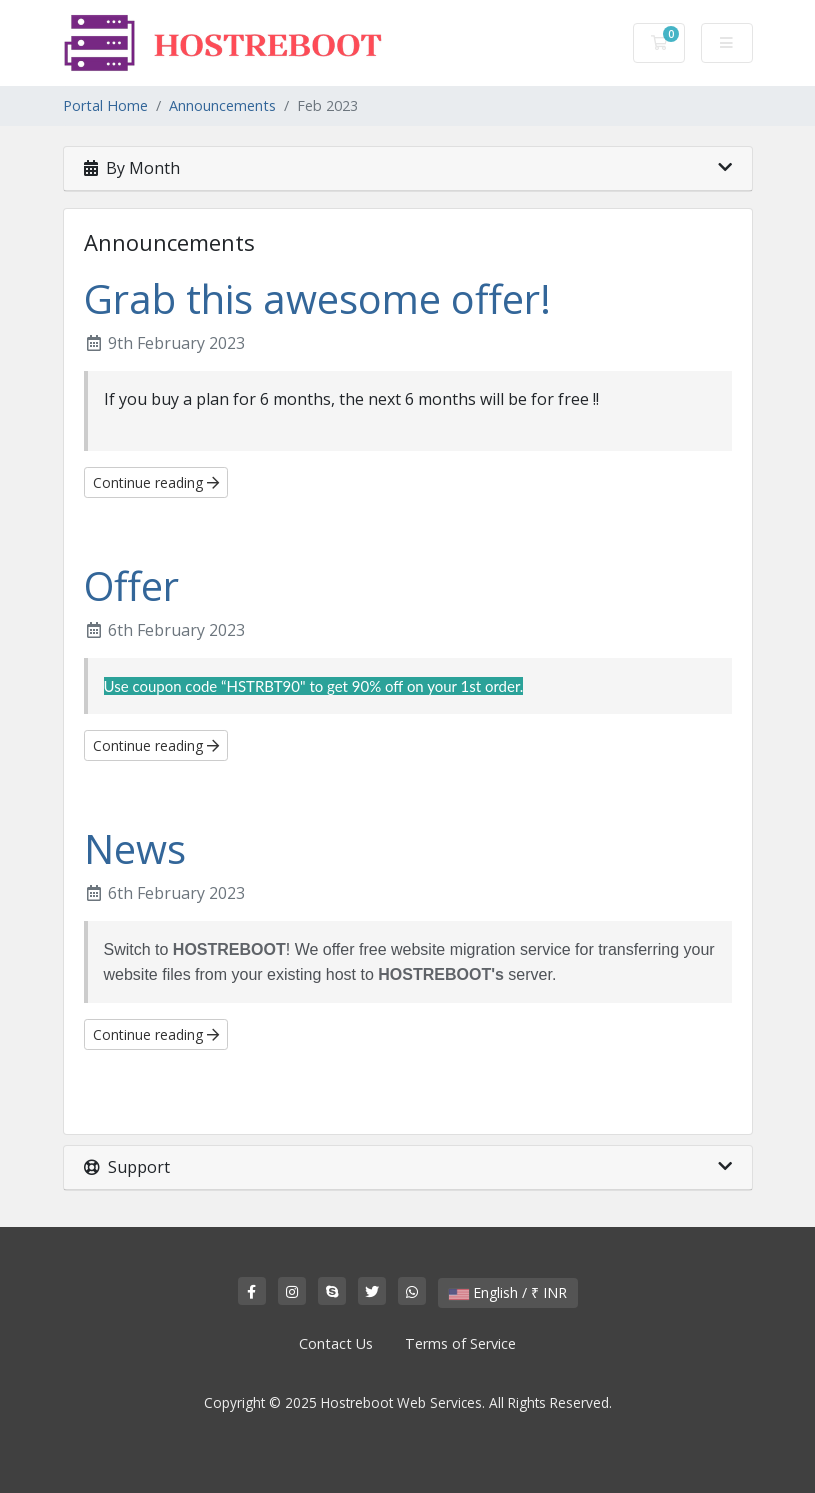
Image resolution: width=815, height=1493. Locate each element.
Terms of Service (460, 1343)
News (135, 848)
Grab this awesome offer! (317, 298)
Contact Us (336, 1343)
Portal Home (105, 105)
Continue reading (156, 482)
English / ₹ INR (508, 1292)
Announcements (222, 105)
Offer (131, 585)
